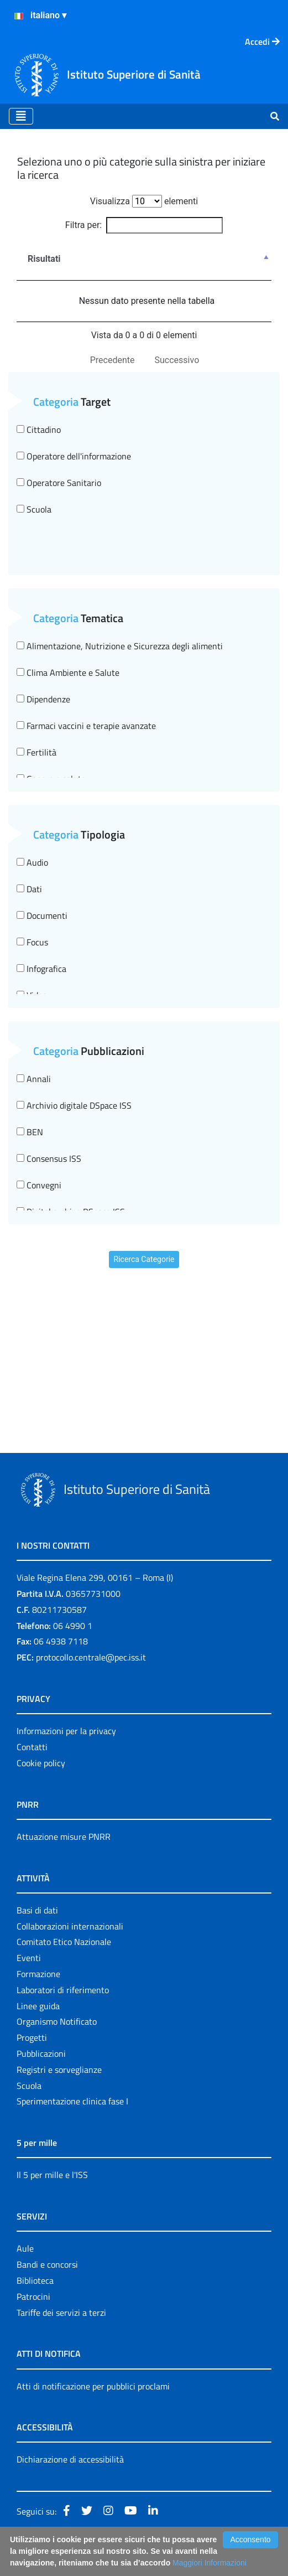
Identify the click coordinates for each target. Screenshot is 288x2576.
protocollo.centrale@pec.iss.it (91, 1657)
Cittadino (39, 429)
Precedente (112, 360)
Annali (34, 1078)
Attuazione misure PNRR (64, 1836)
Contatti (32, 1746)
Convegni (39, 1185)
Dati (29, 889)
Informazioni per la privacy (66, 1730)
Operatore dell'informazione (74, 456)
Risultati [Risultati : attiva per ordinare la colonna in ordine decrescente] (44, 259)
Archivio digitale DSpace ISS (74, 1105)
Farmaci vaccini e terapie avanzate (86, 725)
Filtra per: (144, 225)
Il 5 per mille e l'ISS (52, 2174)
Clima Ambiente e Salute (68, 672)
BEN (30, 1132)
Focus (32, 942)
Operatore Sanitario (59, 482)
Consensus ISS (49, 1158)
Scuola (34, 509)
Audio (32, 862)
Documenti (42, 915)
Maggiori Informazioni (209, 2562)
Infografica (41, 968)
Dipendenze (43, 699)
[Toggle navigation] (21, 116)
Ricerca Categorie (144, 1259)
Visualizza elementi (144, 201)
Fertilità (36, 752)
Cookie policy (41, 1763)
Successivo (177, 360)
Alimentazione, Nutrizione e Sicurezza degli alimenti (120, 646)
